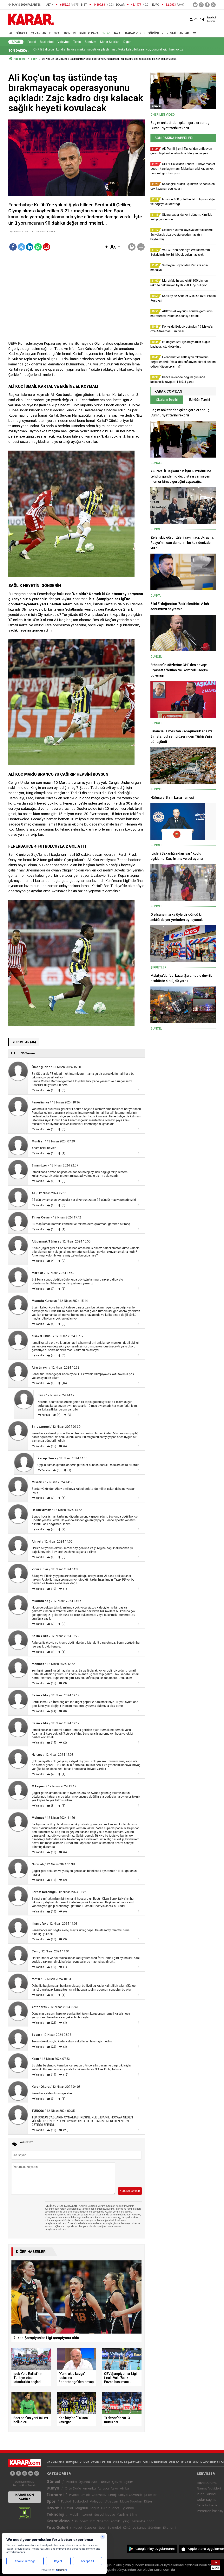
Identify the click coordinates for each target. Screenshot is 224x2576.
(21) (53, 2022)
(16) (64, 1383)
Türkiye (104, 2482)
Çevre (117, 2482)
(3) (52, 1129)
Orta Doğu (73, 2488)
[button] (106, 247)
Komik (115, 2521)
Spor (106, 33)
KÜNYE (84, 2462)
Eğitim (128, 2482)
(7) (52, 1288)
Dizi (92, 2521)
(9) (52, 1651)
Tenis (77, 42)
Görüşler (155, 33)
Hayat (117, 33)
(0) (63, 1090)
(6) (63, 1288)
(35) (53, 1446)
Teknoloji (55, 2514)
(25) (65, 2130)
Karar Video (135, 33)
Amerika (89, 2488)
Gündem (81, 2521)
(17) (53, 1879)
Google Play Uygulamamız (155, 2549)
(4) (52, 1260)
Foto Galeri (57, 2527)
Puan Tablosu (207, 2494)
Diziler (68, 2508)
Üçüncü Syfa (88, 2482)
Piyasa (74, 2495)
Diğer (127, 42)
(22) (53, 2046)
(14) (53, 1742)
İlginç (125, 2521)
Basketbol (47, 42)
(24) (53, 1711)
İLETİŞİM (72, 2462)
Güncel (22, 33)
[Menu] (193, 33)
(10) (53, 1588)
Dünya (54, 33)
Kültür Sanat (110, 2508)
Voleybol (63, 42)
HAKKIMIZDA (55, 2462)
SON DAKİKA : (18, 50)
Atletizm (90, 42)
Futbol (31, 42)
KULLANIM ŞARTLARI (127, 2462)
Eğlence (128, 2508)
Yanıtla (40, 1090)
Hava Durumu (207, 2483)
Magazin (81, 2508)
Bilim (133, 2514)
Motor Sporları (109, 42)
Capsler (90, 2527)
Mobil (74, 2514)
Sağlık (94, 2508)
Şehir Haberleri (208, 2505)
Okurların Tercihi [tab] (167, 399)
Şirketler (150, 2495)
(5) (52, 1324)
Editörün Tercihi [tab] (199, 399)
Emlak (85, 2495)
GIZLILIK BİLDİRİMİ (154, 2462)
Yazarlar (38, 33)
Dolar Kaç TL (206, 2499)
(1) (52, 1153)
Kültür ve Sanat (134, 2527)
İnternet (86, 2514)
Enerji (112, 2495)
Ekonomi (69, 33)
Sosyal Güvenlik (130, 2495)
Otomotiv (99, 2495)
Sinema (103, 2521)
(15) (65, 2074)
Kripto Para (89, 33)
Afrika (124, 2488)
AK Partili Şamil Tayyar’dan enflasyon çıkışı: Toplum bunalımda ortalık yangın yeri (87, 50)
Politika (71, 2482)
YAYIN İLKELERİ (101, 2462)
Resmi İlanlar (178, 33)
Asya (114, 2488)
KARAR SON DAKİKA (24, 2497)
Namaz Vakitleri (209, 2488)
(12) (53, 2130)
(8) (52, 1383)
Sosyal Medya (104, 2514)
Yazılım (122, 2514)
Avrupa (103, 2488)
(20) (53, 1939)
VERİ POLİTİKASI (180, 2462)
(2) (52, 1090)
